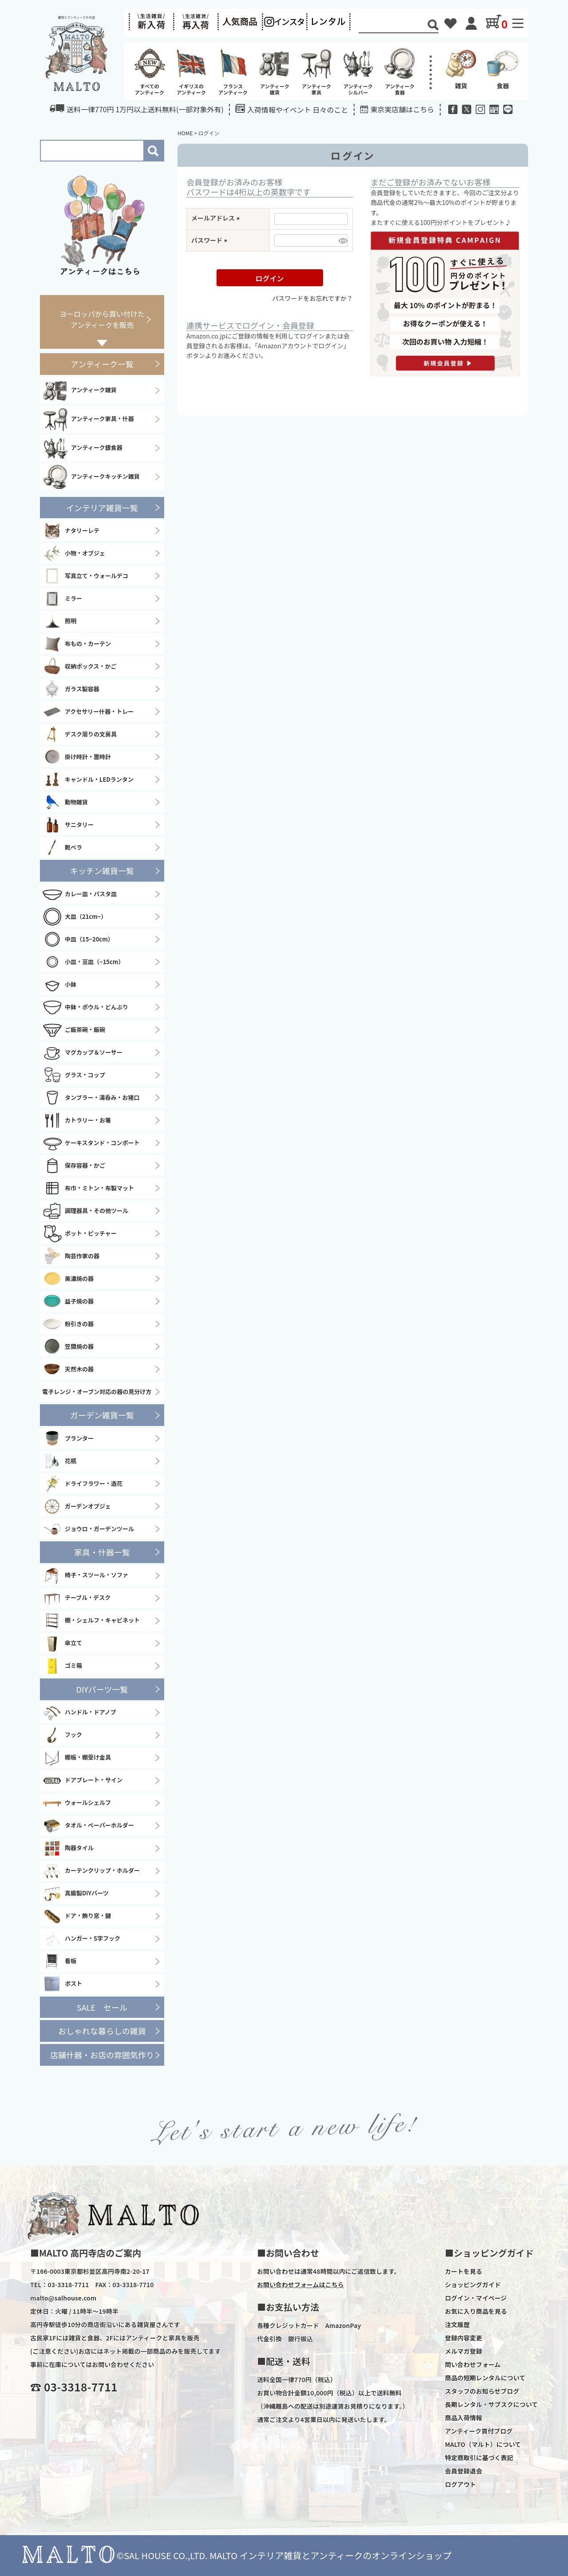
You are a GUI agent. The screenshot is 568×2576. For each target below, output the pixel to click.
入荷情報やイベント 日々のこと (291, 109)
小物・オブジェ (73, 553)
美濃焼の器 (68, 1278)
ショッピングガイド (473, 2284)
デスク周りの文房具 (79, 734)
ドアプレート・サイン (82, 1780)
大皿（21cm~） (74, 916)
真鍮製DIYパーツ (75, 1893)
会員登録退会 (463, 2470)
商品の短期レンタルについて (485, 2377)
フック (62, 1735)
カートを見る (463, 2271)
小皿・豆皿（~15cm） (83, 962)
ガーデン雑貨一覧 (102, 1415)
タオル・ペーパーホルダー (88, 1826)
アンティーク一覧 (102, 364)
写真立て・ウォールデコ (85, 576)
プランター (68, 1438)
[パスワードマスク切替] (341, 240)
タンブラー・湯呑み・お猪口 (91, 1097)
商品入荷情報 (463, 2417)
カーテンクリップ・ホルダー (91, 1871)
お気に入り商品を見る (476, 2311)
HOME (185, 133)
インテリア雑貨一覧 (102, 507)
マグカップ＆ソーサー (82, 1052)
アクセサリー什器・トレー (88, 711)
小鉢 (59, 984)
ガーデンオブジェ (76, 1506)
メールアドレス (216, 217)
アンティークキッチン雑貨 (91, 477)
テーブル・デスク (76, 1598)
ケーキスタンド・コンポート (91, 1143)
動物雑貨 (65, 802)
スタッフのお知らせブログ (482, 2391)
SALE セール (102, 2007)
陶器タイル (68, 1848)
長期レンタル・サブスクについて (491, 2404)
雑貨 (461, 68)
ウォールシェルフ (76, 1803)
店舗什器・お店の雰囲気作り (102, 2054)
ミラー (62, 598)
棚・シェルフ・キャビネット (91, 1621)
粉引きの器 (68, 1324)
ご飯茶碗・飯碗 (73, 1030)
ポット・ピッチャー (79, 1233)
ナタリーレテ (70, 530)
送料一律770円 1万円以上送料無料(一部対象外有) (137, 109)
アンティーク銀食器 (82, 448)
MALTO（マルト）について (483, 2444)
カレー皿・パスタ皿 (79, 894)
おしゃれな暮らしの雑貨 (102, 2030)
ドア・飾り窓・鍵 (76, 1916)
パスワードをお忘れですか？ (312, 298)
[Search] (393, 25)
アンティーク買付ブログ (479, 2430)
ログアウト (460, 2484)
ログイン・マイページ (476, 2297)
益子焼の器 (68, 1301)
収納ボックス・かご (79, 666)
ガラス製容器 (70, 689)
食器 (503, 68)
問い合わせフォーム (473, 2364)
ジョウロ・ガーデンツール (88, 1529)
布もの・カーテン (76, 644)
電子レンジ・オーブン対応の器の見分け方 (96, 1391)
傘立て (62, 1643)
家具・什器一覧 (102, 1552)
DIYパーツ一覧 (102, 1689)
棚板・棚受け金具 (76, 1758)
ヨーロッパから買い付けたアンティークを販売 (102, 319)
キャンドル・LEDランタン (88, 779)
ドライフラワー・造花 (82, 1483)
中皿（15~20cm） (78, 939)
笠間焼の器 (68, 1346)
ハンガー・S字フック (81, 1939)
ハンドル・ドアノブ (79, 1712)
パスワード (210, 240)
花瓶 (59, 1461)
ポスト (62, 1984)
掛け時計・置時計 (76, 757)
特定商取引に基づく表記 (479, 2457)
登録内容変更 (463, 2337)
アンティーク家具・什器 (88, 419)
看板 (59, 1961)
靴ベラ (62, 847)
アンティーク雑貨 (79, 390)
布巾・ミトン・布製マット (88, 1188)
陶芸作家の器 (70, 1256)
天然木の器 (68, 1369)
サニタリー (68, 825)
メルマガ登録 (463, 2351)
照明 (59, 621)
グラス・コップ (73, 1075)
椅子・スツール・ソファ (85, 1575)
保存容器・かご (73, 1165)
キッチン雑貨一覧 (102, 870)
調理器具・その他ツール (85, 1211)
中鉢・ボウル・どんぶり (85, 1007)
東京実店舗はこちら (402, 109)
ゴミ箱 (62, 1666)
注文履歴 (457, 2324)
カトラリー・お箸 (76, 1120)
